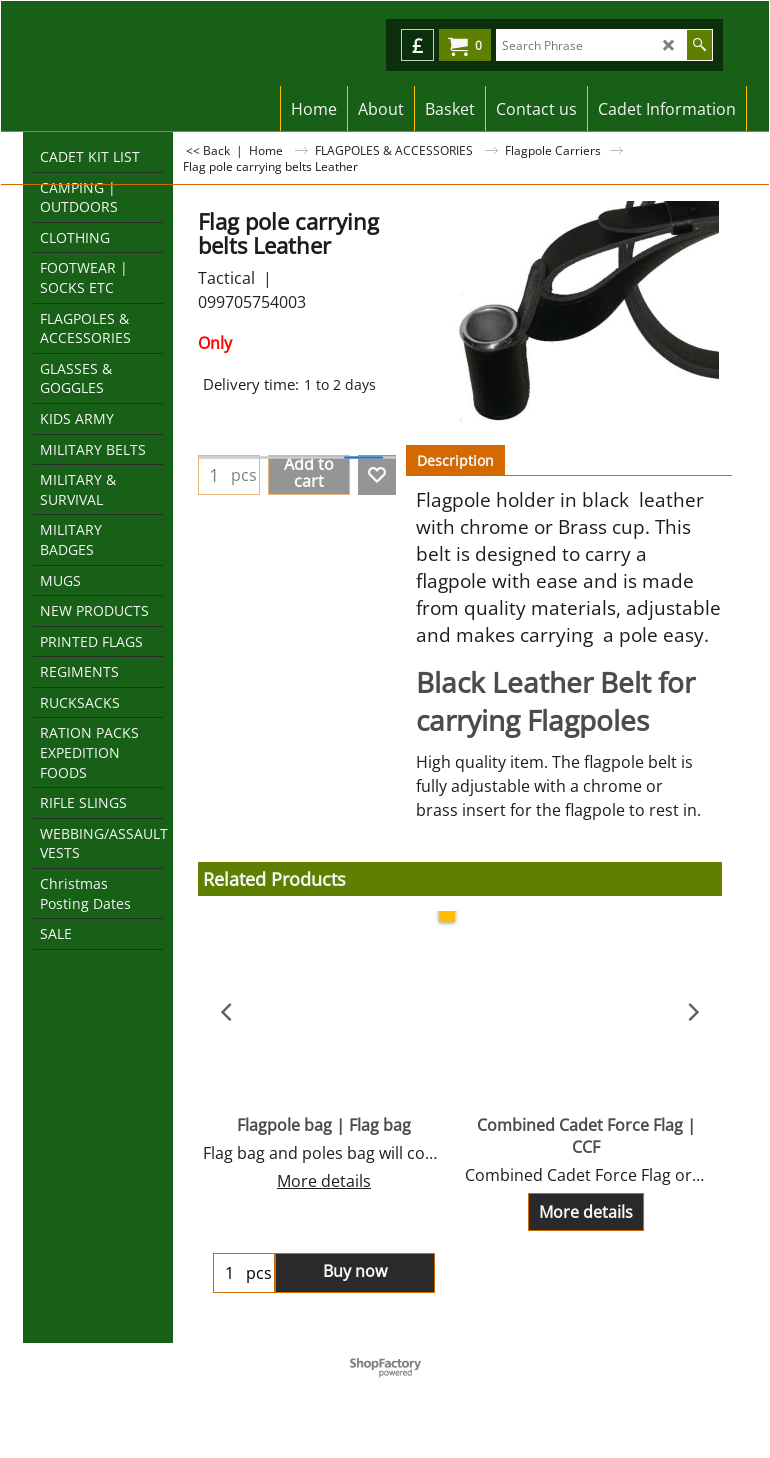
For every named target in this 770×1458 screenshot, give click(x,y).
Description (455, 460)
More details (324, 1181)
